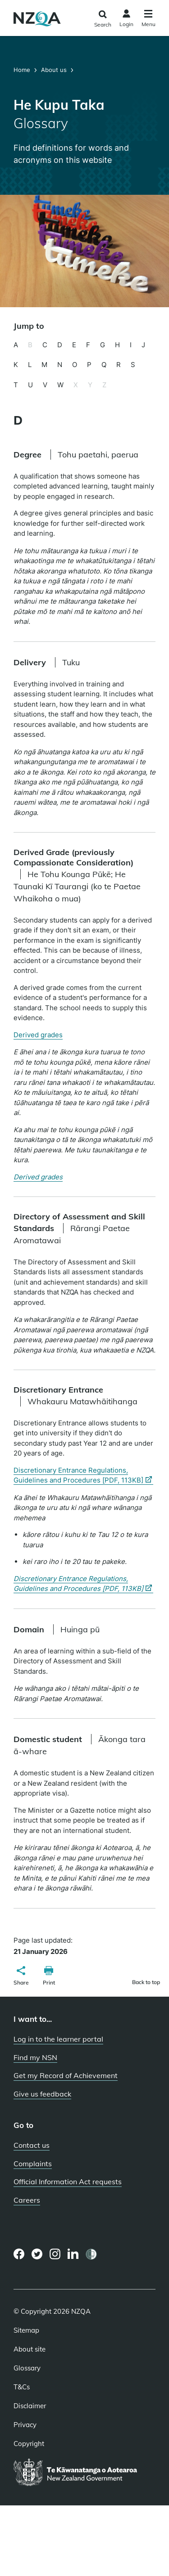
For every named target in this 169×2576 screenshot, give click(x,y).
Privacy (25, 2425)
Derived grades (38, 1034)
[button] (21, 1977)
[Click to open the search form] (102, 19)
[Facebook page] (19, 2254)
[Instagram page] (55, 2254)
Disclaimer (30, 2406)
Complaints (33, 2163)
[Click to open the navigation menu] (148, 19)
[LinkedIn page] (73, 2254)
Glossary (27, 2368)
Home (23, 69)
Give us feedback (42, 2093)
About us (54, 69)
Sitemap (26, 2330)
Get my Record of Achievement (66, 2075)
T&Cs (22, 2387)
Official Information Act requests (68, 2181)
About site (30, 2349)
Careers (27, 2199)
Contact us (32, 2145)
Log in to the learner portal (58, 2038)
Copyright (29, 2444)
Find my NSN (35, 2057)
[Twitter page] (37, 2254)
